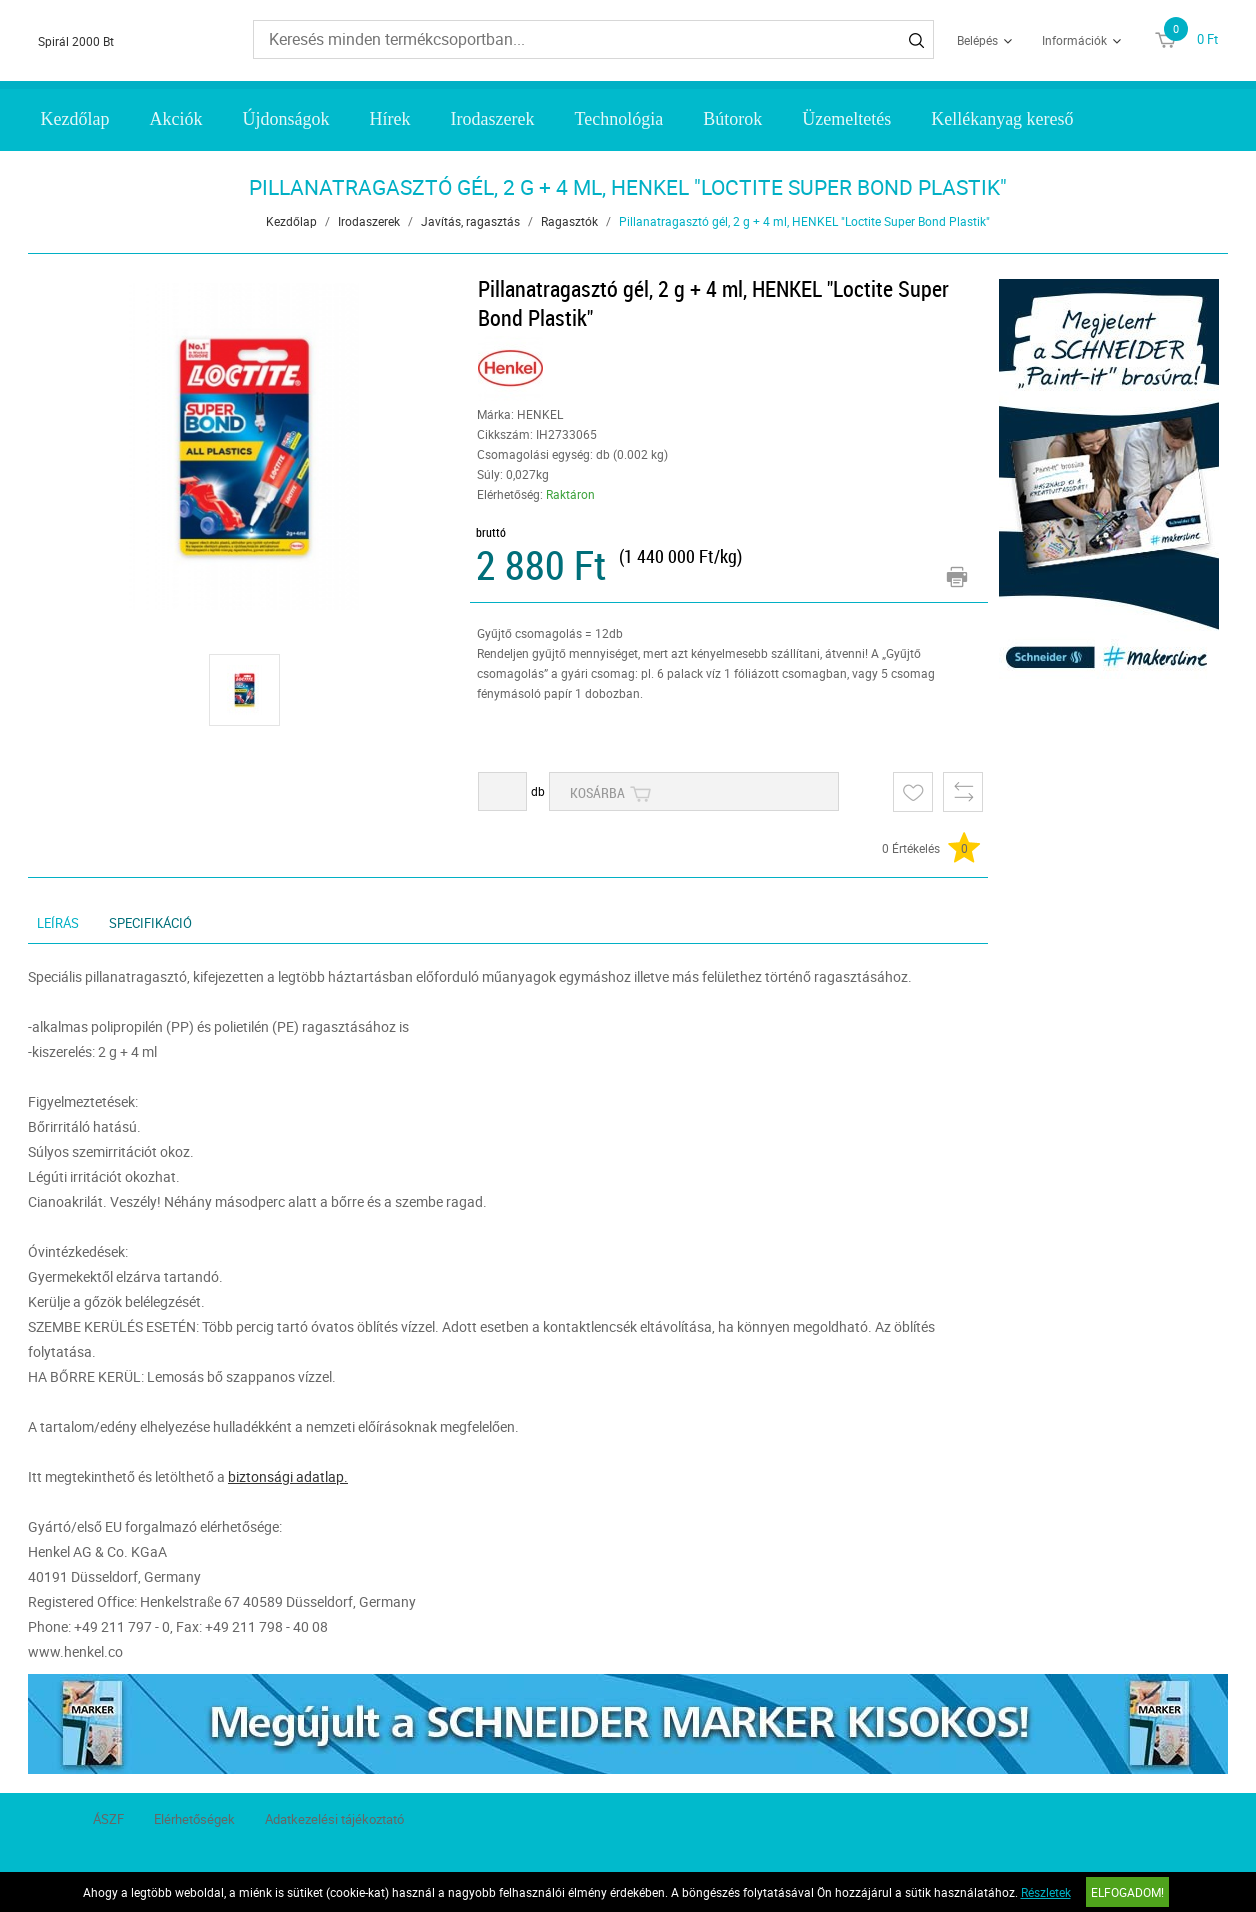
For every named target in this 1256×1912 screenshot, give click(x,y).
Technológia (618, 119)
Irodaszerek (493, 119)
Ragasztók (569, 221)
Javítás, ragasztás (470, 221)
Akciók (176, 119)
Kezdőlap (75, 119)
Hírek (390, 119)
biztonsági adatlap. (288, 1476)
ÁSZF (108, 1819)
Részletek (1046, 1892)
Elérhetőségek (194, 1819)
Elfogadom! (1127, 1892)
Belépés (977, 40)
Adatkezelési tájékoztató (334, 1819)
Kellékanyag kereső (1002, 119)
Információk (1074, 40)
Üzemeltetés (846, 119)
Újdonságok (286, 119)
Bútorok (732, 119)
